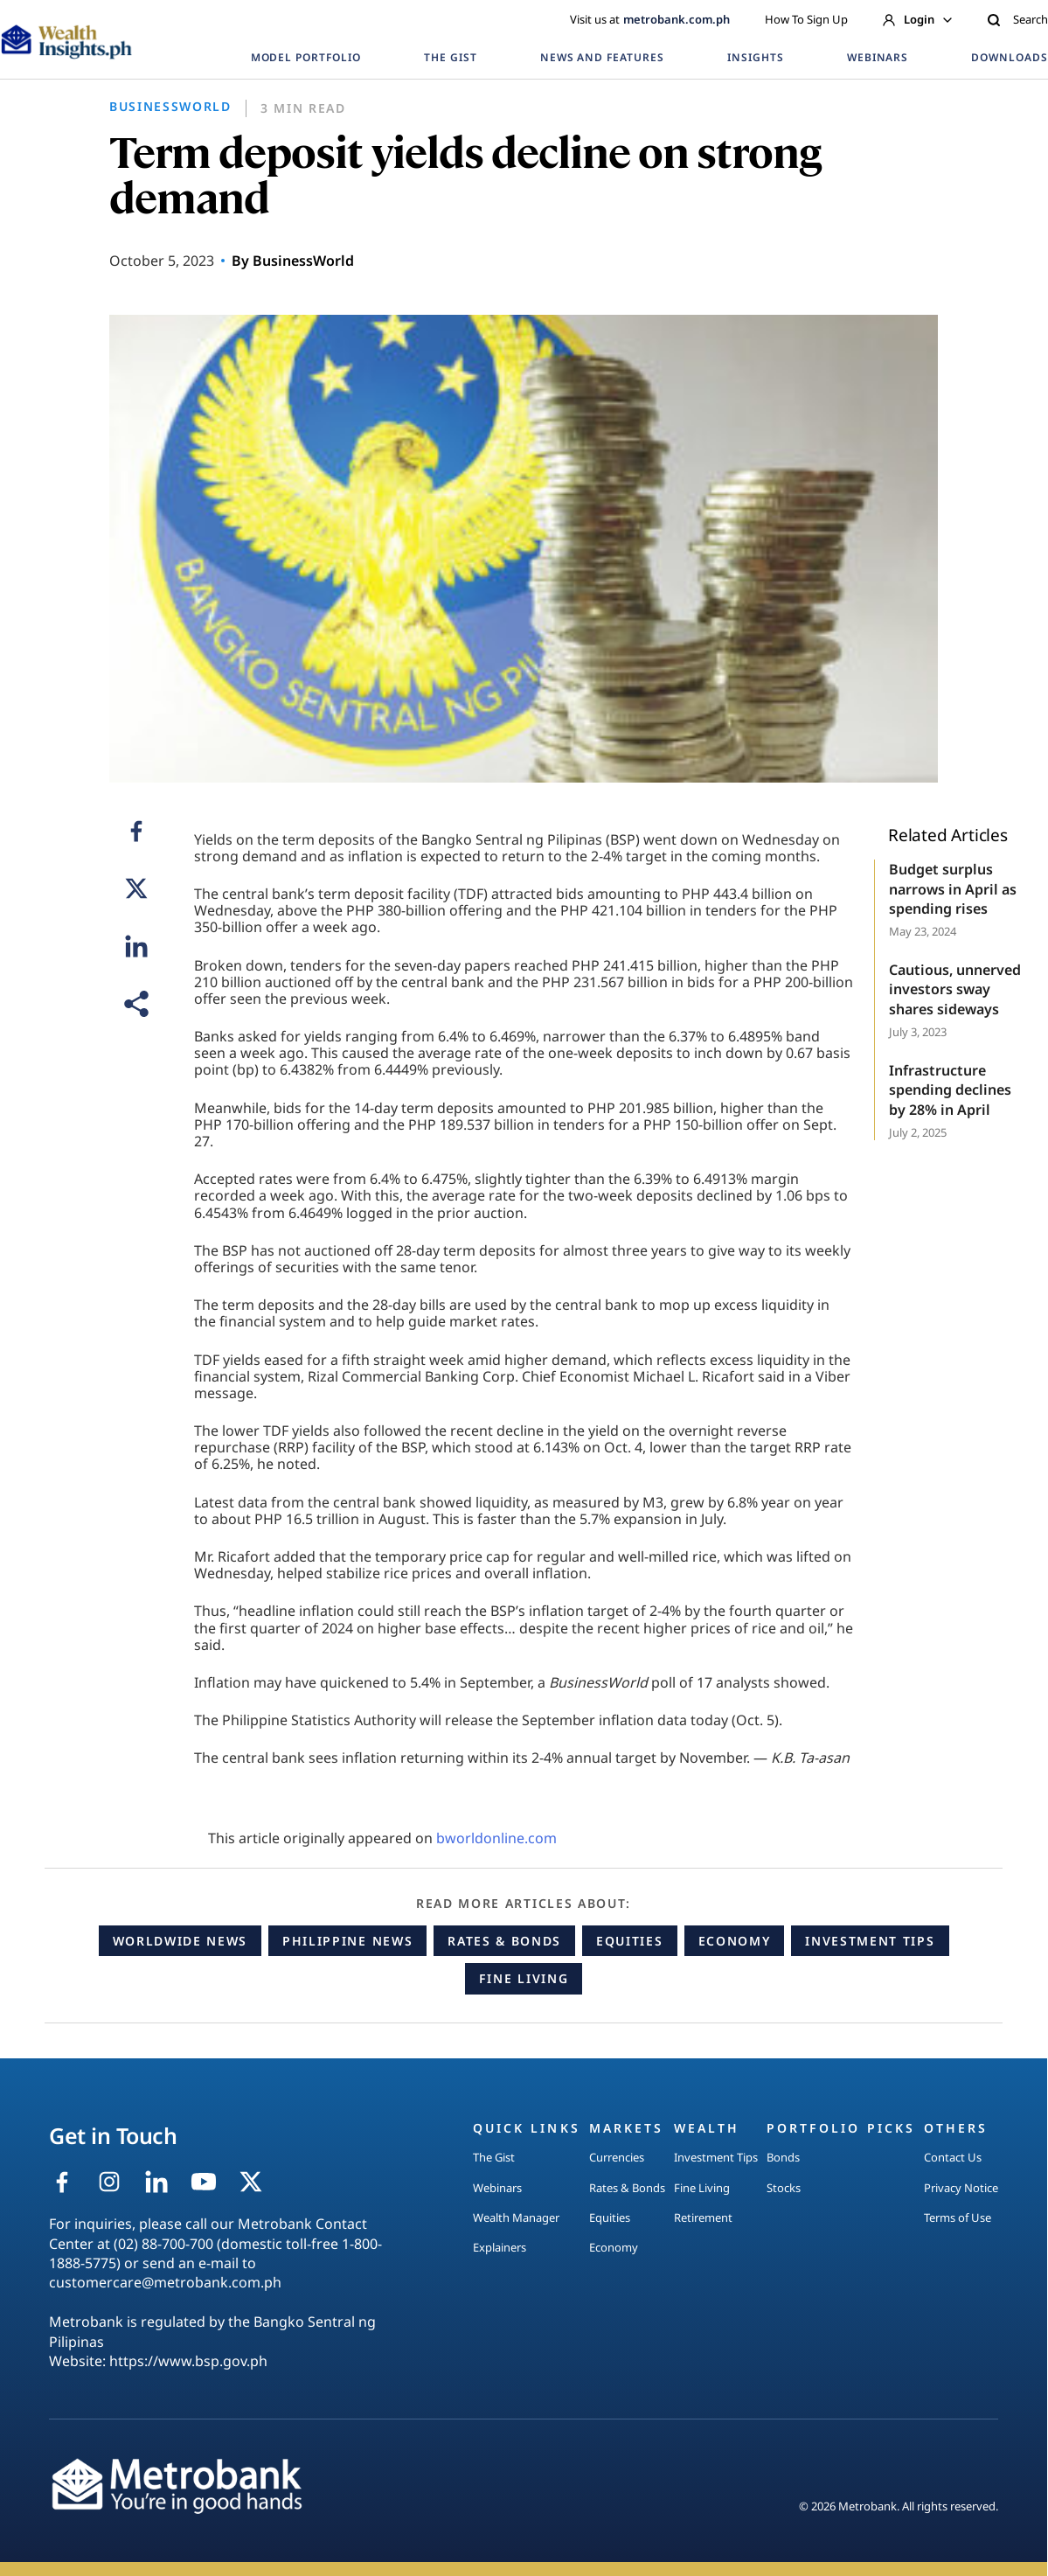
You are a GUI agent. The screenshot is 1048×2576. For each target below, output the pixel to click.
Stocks (784, 2188)
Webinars (497, 2188)
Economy (734, 1940)
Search (1017, 19)
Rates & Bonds (504, 1940)
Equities (629, 1940)
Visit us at (650, 19)
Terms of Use (957, 2217)
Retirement (703, 2217)
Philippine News (347, 1940)
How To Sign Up (806, 19)
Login (917, 19)
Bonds (783, 2157)
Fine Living (523, 1978)
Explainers (499, 2247)
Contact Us (953, 2157)
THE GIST (450, 57)
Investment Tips (869, 1940)
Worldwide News (180, 1940)
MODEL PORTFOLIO (306, 57)
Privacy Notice (961, 2188)
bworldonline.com (496, 1838)
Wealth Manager (516, 2217)
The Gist (494, 2157)
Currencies (616, 2157)
